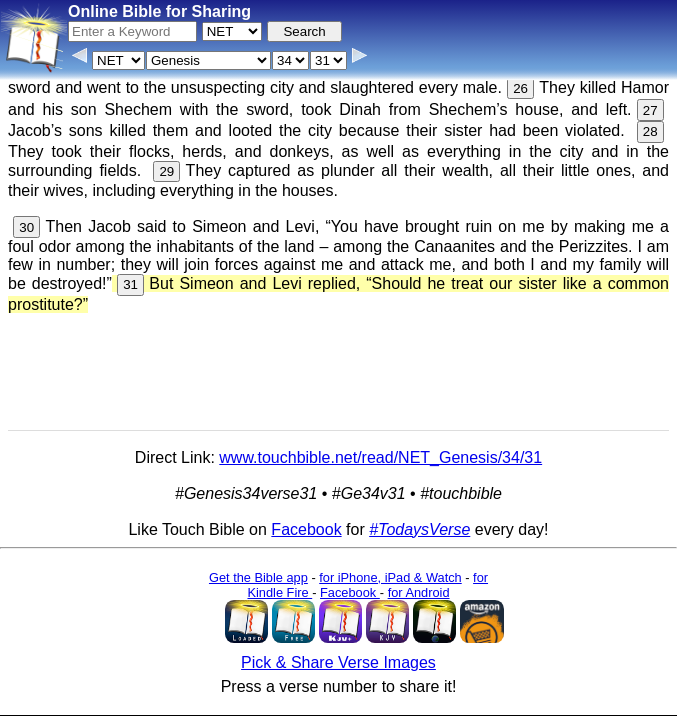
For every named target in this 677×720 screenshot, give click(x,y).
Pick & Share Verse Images (338, 662)
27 (650, 110)
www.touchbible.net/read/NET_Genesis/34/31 (380, 457)
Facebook (306, 529)
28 (650, 131)
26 (520, 88)
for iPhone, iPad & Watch (390, 577)
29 (166, 171)
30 (26, 227)
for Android (419, 592)
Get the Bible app (258, 577)
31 (130, 284)
